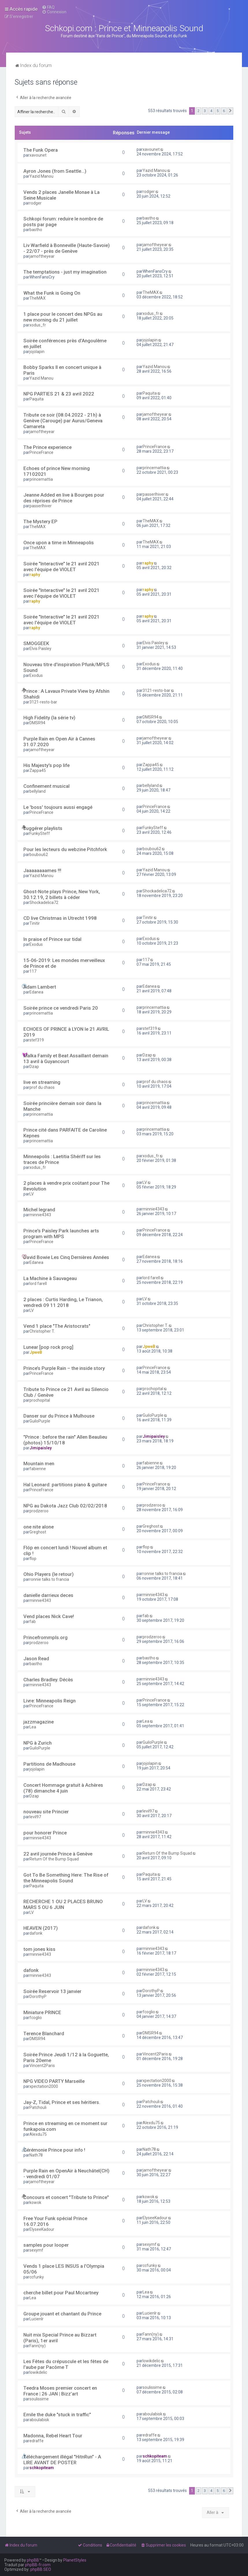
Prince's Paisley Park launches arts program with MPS (61, 1233)
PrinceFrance (41, 452)
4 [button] (211, 111)
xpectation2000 (43, 2086)
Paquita (36, 399)
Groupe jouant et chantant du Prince (62, 2314)
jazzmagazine (38, 1722)
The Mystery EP (40, 521)
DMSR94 (37, 722)
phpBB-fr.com (38, 2564)
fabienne (37, 1468)
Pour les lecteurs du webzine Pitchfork (65, 849)
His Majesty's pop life (46, 765)
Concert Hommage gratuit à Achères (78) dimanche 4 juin (63, 1788)
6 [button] (224, 111)
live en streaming (41, 1082)
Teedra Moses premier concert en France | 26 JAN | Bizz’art (60, 2391)
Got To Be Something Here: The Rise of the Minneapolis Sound (65, 1878)
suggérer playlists (42, 828)
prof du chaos (42, 1087)
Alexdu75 (38, 2134)
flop (32, 1558)
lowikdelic (38, 2372)
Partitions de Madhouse (49, 1764)
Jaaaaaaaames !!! (42, 870)
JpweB (35, 1352)
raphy (34, 574)
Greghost (37, 1532)
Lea (32, 1727)
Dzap (34, 1066)
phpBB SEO (40, 2569)
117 (32, 971)
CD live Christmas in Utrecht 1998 (60, 918)
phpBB (33, 2560)
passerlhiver (40, 506)
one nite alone (38, 1527)
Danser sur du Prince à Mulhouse (58, 1416)
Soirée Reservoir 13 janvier (52, 1991)
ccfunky (36, 2277)
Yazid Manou (41, 176)
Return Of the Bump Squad (54, 1859)
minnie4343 (40, 1214)
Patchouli (37, 2107)
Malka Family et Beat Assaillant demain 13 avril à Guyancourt (65, 1058)
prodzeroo (39, 1511)
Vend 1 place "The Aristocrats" (56, 1326)
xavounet (37, 155)
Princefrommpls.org (45, 1637)
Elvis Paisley (40, 648)
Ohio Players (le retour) (48, 1574)
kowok (35, 2202)
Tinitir (34, 923)
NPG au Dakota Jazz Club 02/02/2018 (65, 1506)
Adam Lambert (39, 987)
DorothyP (37, 1996)
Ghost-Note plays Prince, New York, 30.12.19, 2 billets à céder (61, 894)
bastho (35, 229)
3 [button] (205, 111)
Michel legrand (39, 1209)
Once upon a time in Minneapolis (58, 542)
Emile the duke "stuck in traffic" (57, 2414)
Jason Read (36, 1658)
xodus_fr (37, 325)
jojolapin (36, 351)
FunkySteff (39, 833)
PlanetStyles (74, 2560)
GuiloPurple (39, 1421)
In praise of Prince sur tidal (52, 939)
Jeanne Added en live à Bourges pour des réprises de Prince (63, 498)
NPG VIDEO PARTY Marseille (54, 2081)
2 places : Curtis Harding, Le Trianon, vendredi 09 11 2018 (63, 1302)
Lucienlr (36, 2319)
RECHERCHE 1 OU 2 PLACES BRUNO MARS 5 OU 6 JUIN (63, 1904)
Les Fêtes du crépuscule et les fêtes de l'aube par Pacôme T (65, 2364)
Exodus (36, 675)
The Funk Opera (40, 150)
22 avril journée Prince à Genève (57, 1854)
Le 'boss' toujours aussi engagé (57, 807)
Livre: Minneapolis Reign (49, 1701)
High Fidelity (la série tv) (49, 717)
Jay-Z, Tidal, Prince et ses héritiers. (61, 2102)
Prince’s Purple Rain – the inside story (64, 1368)
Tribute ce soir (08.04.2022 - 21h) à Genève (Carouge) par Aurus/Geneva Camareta (62, 420)
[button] (230, 110)
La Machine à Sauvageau (50, 1278)
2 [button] (198, 111)
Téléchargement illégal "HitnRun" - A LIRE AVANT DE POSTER (62, 2459)
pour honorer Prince (45, 1833)
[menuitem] (48, 7)
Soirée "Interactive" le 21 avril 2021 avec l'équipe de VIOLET (61, 566)
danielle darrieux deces (48, 1595)
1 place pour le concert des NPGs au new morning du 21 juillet (62, 317)
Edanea (36, 992)
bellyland (37, 791)
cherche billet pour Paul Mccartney (60, 2292)
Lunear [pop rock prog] (48, 1347)
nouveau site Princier (46, 1811)
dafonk (35, 1933)
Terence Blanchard (43, 2033)
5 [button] (218, 111)
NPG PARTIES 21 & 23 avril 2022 (58, 394)
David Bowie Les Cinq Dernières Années (66, 1257)
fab (32, 1621)
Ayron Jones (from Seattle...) (54, 171)
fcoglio (35, 2017)
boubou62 (38, 854)
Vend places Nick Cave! (48, 1616)
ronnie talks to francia (49, 1579)
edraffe (36, 2440)
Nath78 (36, 2155)
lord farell (38, 1283)
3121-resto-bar (43, 702)
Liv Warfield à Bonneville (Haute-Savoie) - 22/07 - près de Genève (66, 248)
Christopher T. (42, 1331)
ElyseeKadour (41, 2229)
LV (31, 1194)
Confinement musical (46, 786)
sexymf (36, 2250)
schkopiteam (41, 2467)
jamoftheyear (42, 256)
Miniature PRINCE (42, 2012)
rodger (35, 203)
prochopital (39, 1400)
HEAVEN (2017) (40, 1928)
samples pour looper (46, 2245)
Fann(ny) (37, 2345)
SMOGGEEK (36, 643)
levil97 (35, 1816)
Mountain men (38, 1463)
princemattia (41, 479)
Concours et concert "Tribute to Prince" (66, 2197)
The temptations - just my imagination (65, 272)
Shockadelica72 (43, 902)
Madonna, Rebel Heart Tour (52, 2435)
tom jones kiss (39, 1949)
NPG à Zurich (37, 1743)
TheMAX (37, 298)
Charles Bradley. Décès (48, 1679)
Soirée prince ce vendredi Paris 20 (60, 1008)
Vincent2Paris (42, 2065)
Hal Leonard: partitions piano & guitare (65, 1484)
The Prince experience (47, 447)
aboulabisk (39, 2419)
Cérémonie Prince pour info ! (54, 2150)
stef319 (36, 1040)
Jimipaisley (40, 1448)
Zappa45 (37, 770)
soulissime (39, 2399)
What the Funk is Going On (51, 293)
